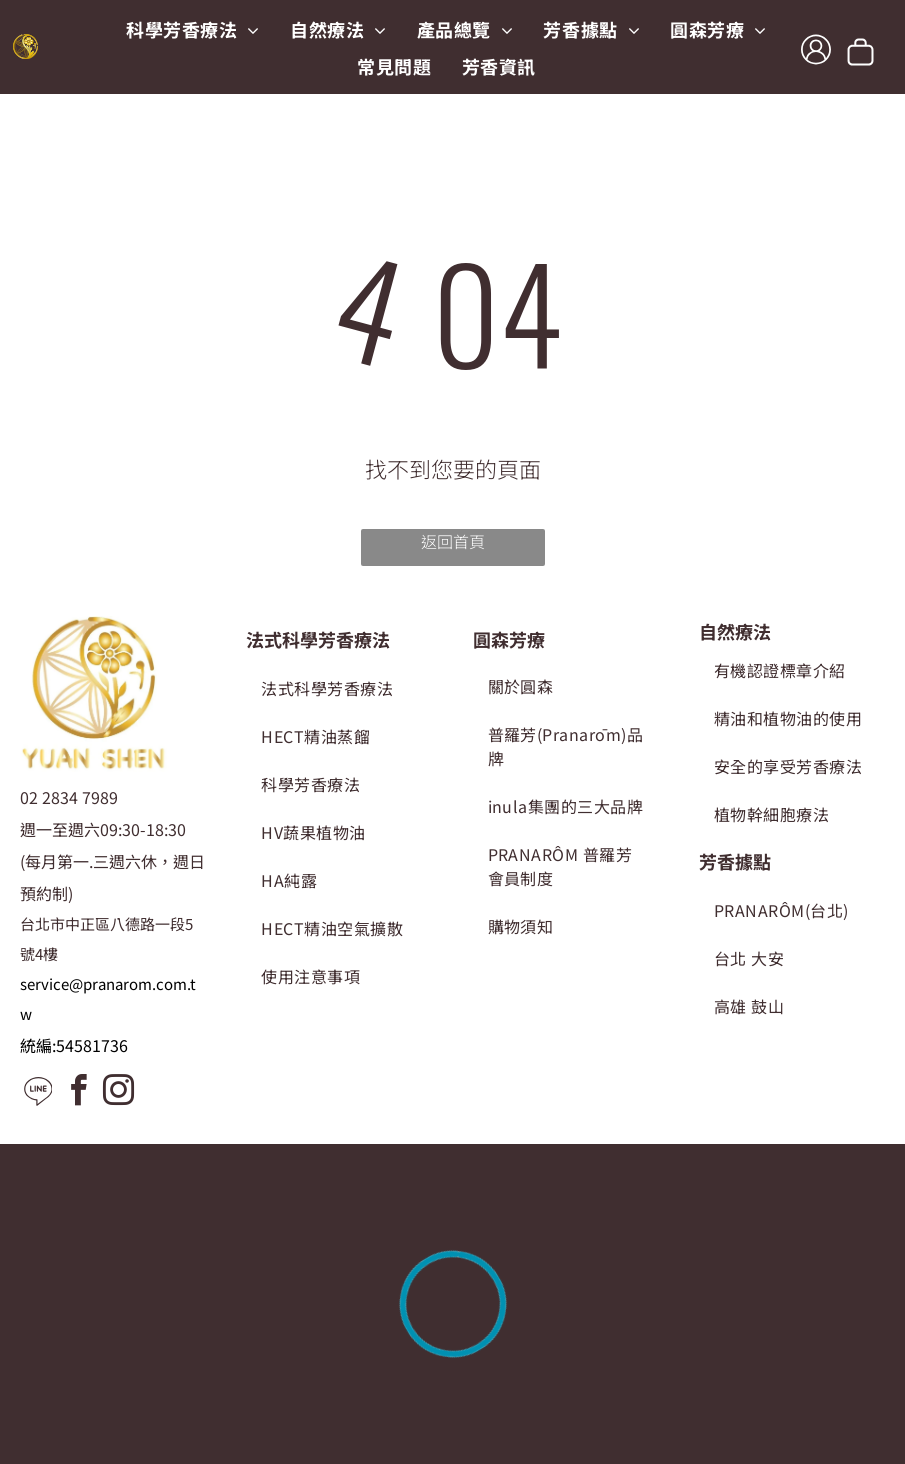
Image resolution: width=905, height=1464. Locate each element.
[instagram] (118, 1093)
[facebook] (78, 1093)
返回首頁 (453, 541)
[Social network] (38, 1093)
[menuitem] (193, 28)
